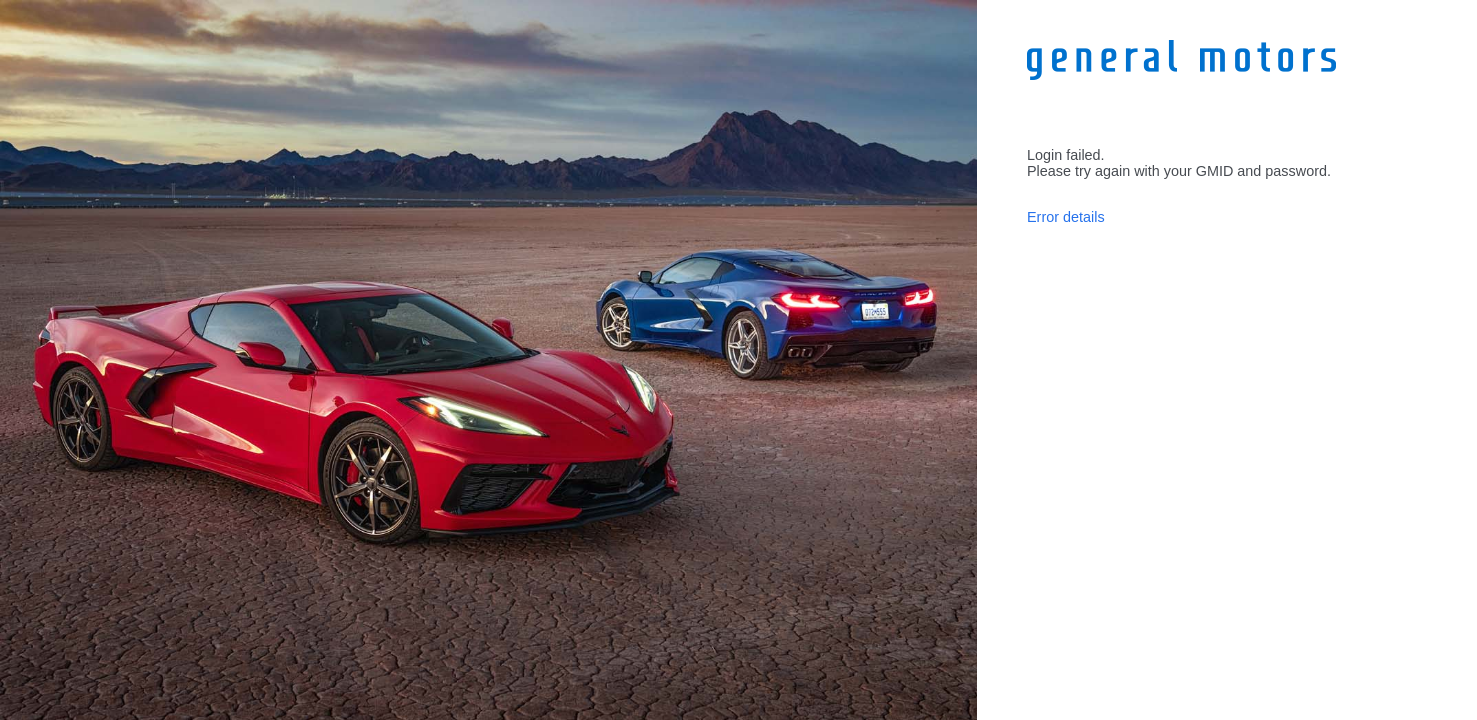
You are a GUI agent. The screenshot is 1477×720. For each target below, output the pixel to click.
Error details (1066, 217)
